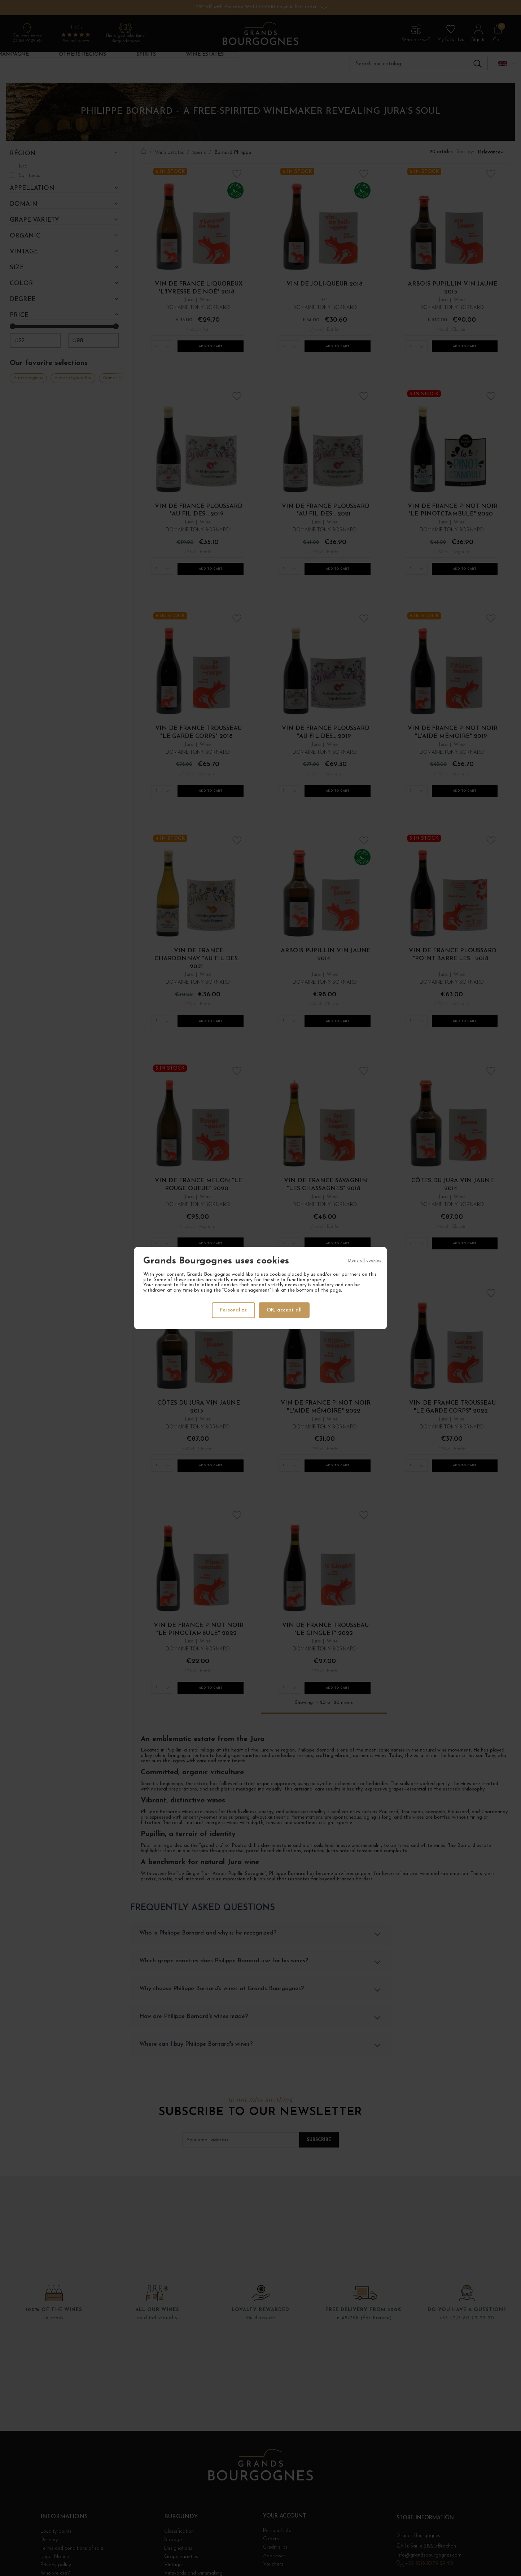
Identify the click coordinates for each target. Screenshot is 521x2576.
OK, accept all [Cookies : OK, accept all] (285, 1310)
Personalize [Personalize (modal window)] (233, 1310)
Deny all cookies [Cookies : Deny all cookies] (364, 1261)
